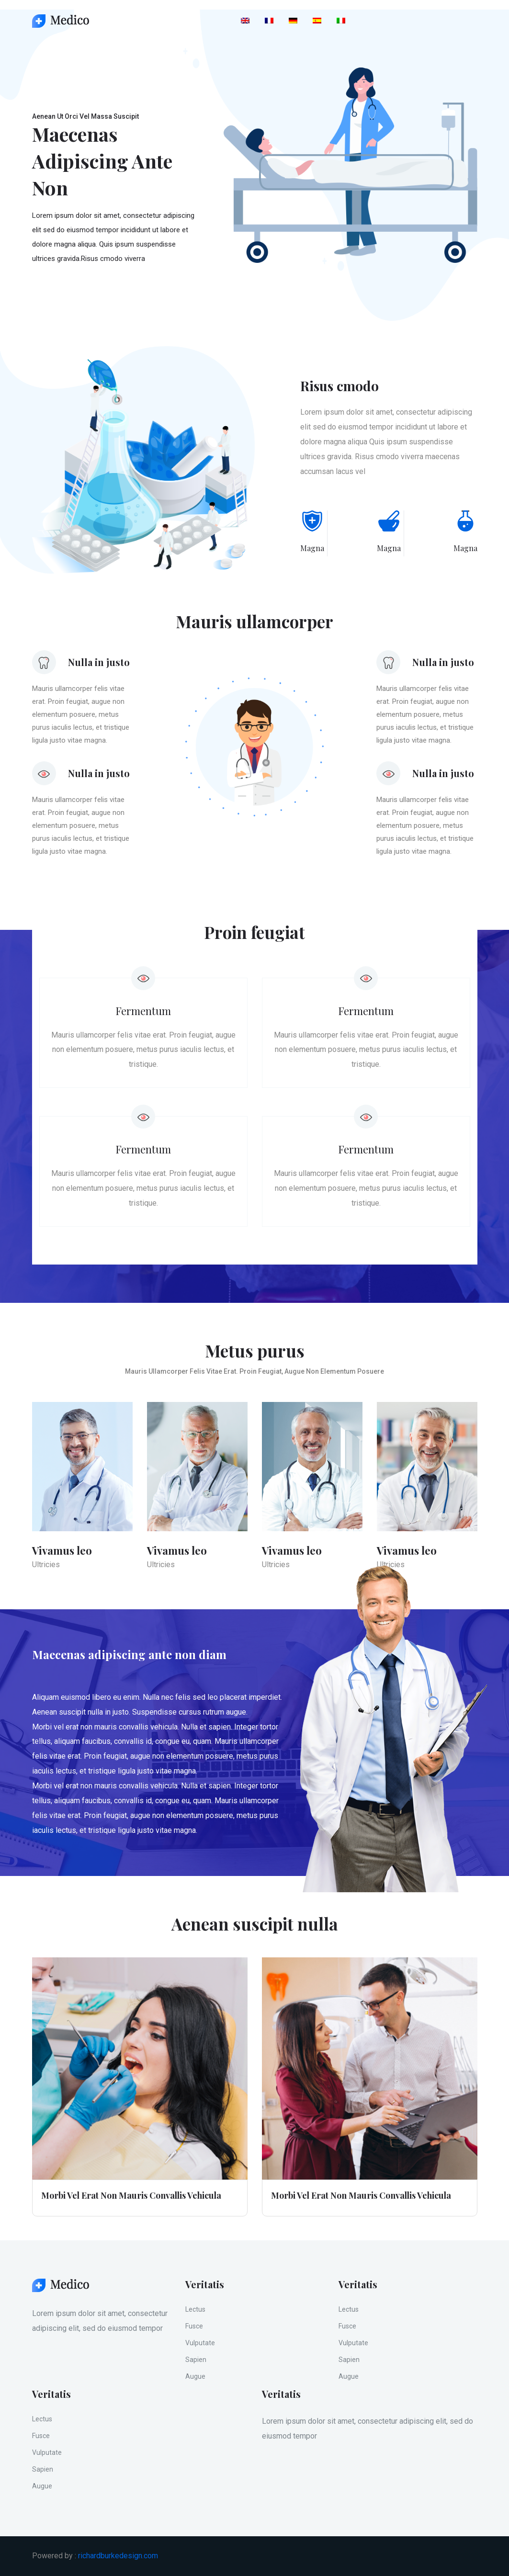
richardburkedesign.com (118, 2555)
